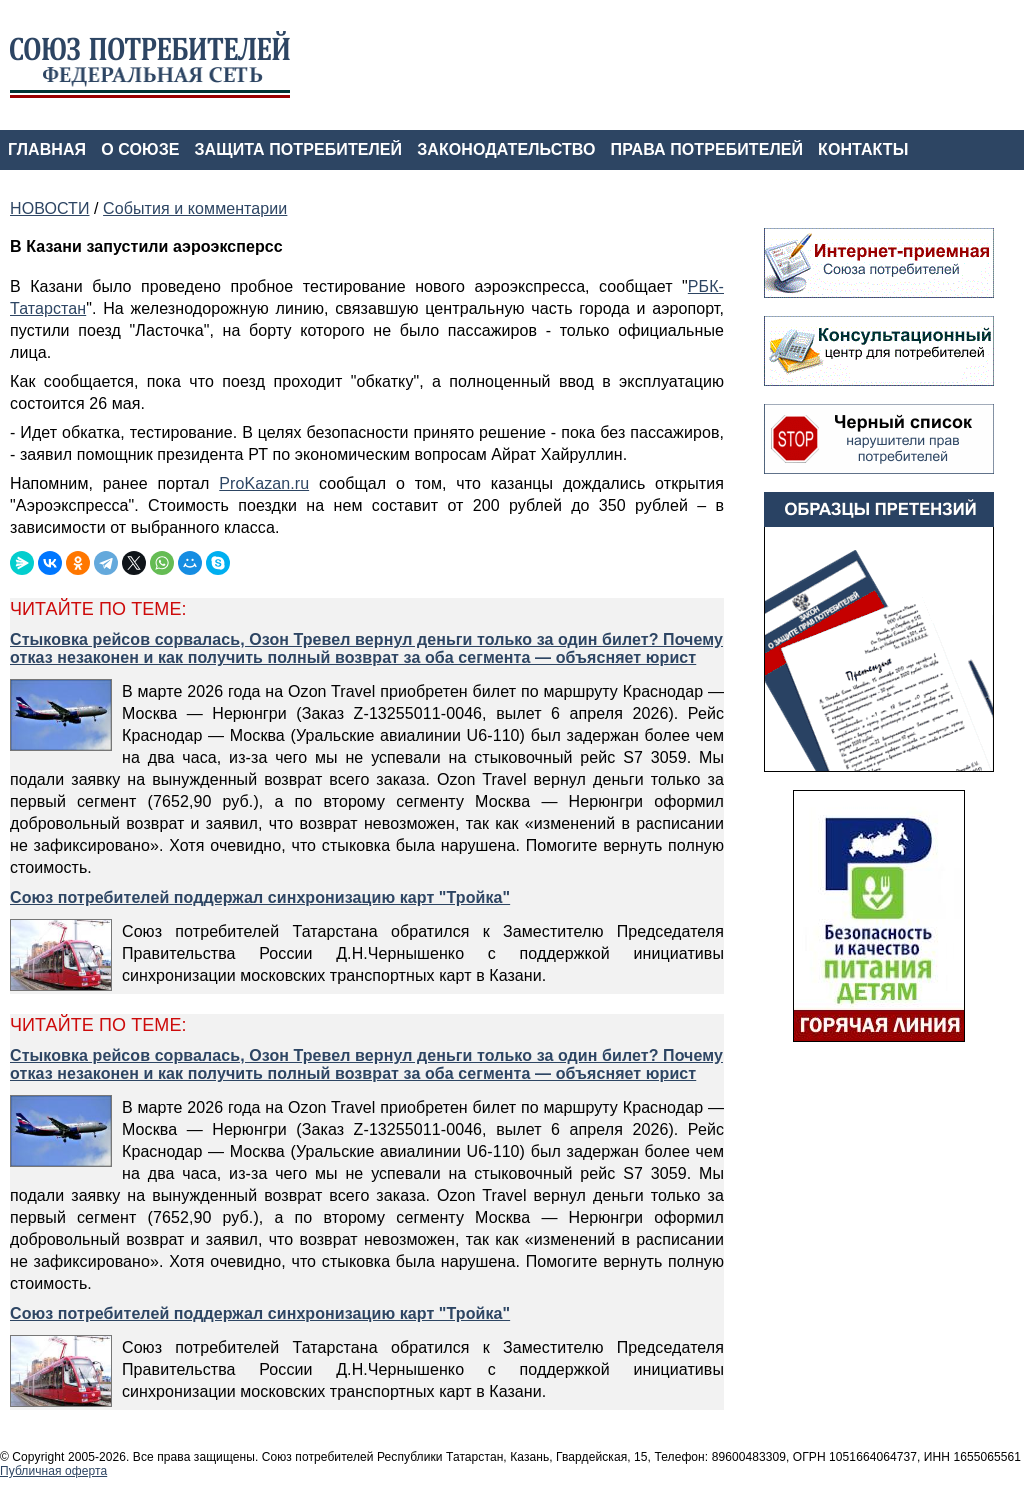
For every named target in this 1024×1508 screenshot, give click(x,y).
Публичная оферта (53, 1471)
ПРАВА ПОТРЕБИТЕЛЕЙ (707, 149)
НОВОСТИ (49, 208)
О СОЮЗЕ (140, 149)
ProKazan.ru (264, 483)
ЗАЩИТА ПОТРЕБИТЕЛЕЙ (299, 149)
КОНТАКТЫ (863, 149)
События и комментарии (195, 208)
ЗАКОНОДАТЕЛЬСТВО (506, 149)
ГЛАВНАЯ (47, 149)
